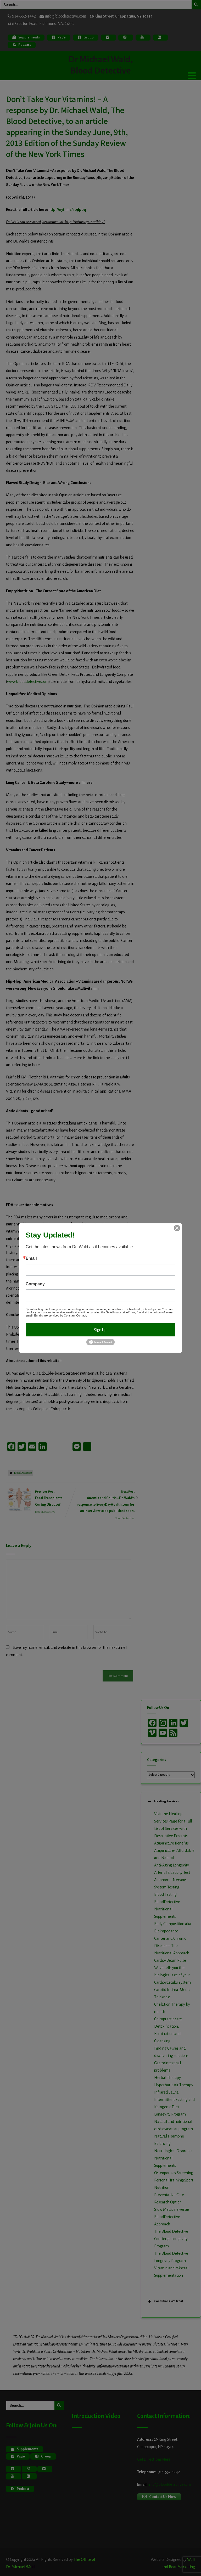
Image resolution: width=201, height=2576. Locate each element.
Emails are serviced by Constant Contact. (60, 1315)
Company (35, 1284)
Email (31, 1258)
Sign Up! (100, 1330)
